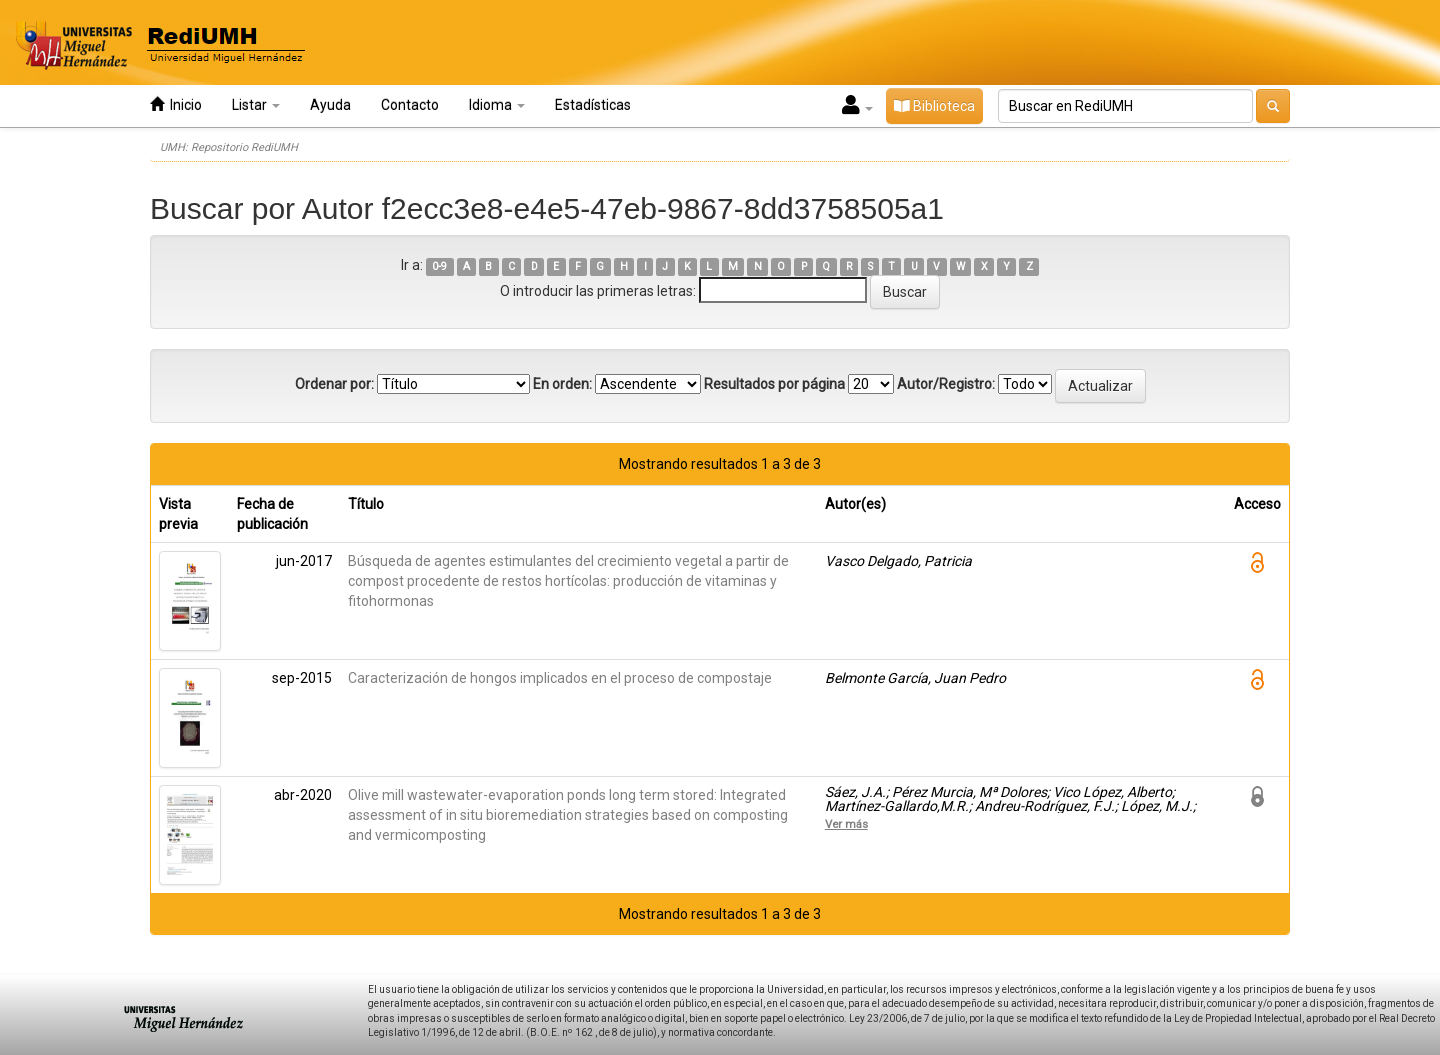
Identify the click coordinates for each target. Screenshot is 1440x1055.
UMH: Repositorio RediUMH (229, 147)
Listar (256, 105)
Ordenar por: (334, 384)
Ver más (846, 824)
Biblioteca (934, 106)
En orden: (562, 384)
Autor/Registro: (946, 384)
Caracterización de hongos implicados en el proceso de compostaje (560, 678)
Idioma (497, 105)
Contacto (410, 105)
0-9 (439, 266)
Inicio (176, 104)
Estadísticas (593, 105)
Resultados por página (774, 384)
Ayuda (330, 105)
